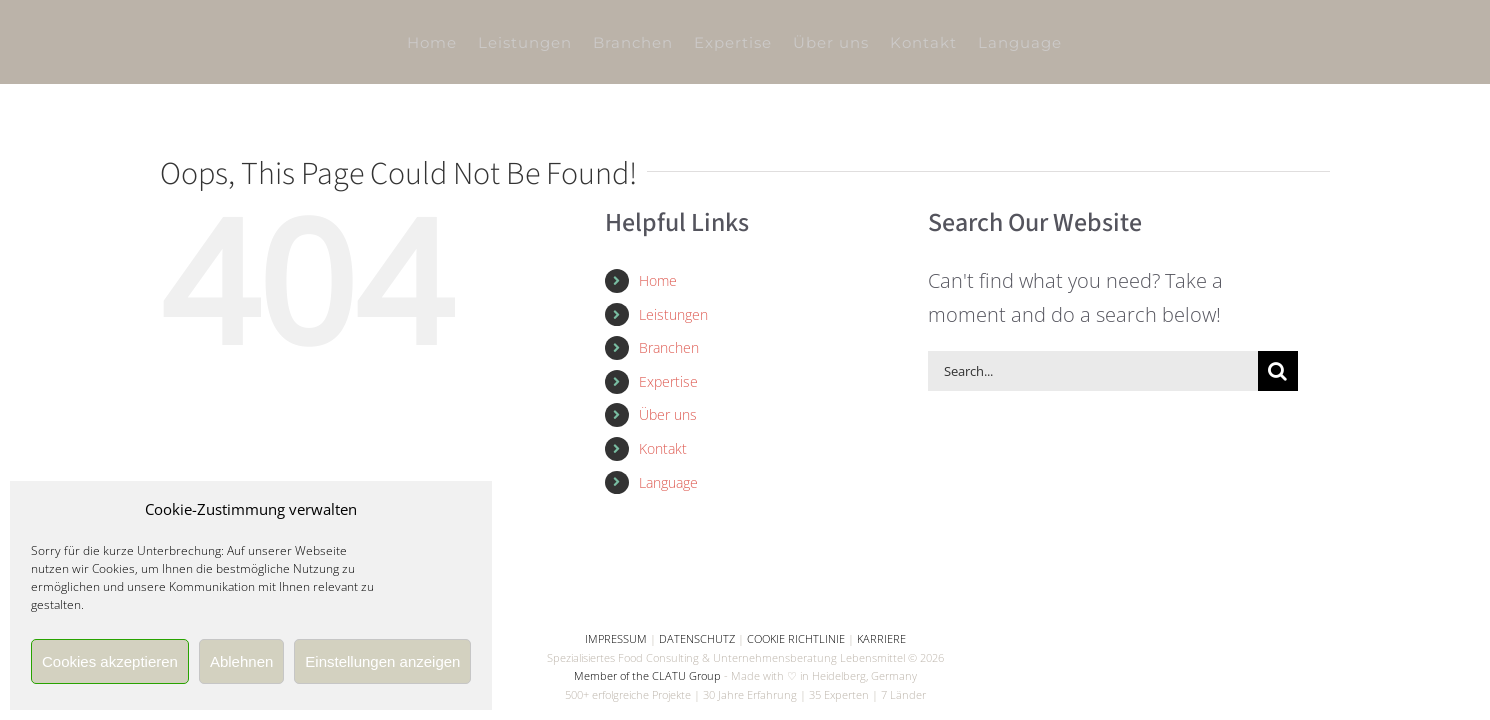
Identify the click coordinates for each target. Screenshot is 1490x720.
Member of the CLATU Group (647, 675)
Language (668, 482)
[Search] (1278, 371)
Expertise (668, 381)
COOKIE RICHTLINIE (796, 638)
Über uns (668, 414)
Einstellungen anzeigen (382, 661)
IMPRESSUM (616, 638)
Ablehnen (241, 661)
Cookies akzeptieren (110, 661)
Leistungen (673, 314)
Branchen (669, 347)
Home (658, 280)
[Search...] (1093, 371)
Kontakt (663, 448)
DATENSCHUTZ (697, 638)
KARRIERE (881, 638)
